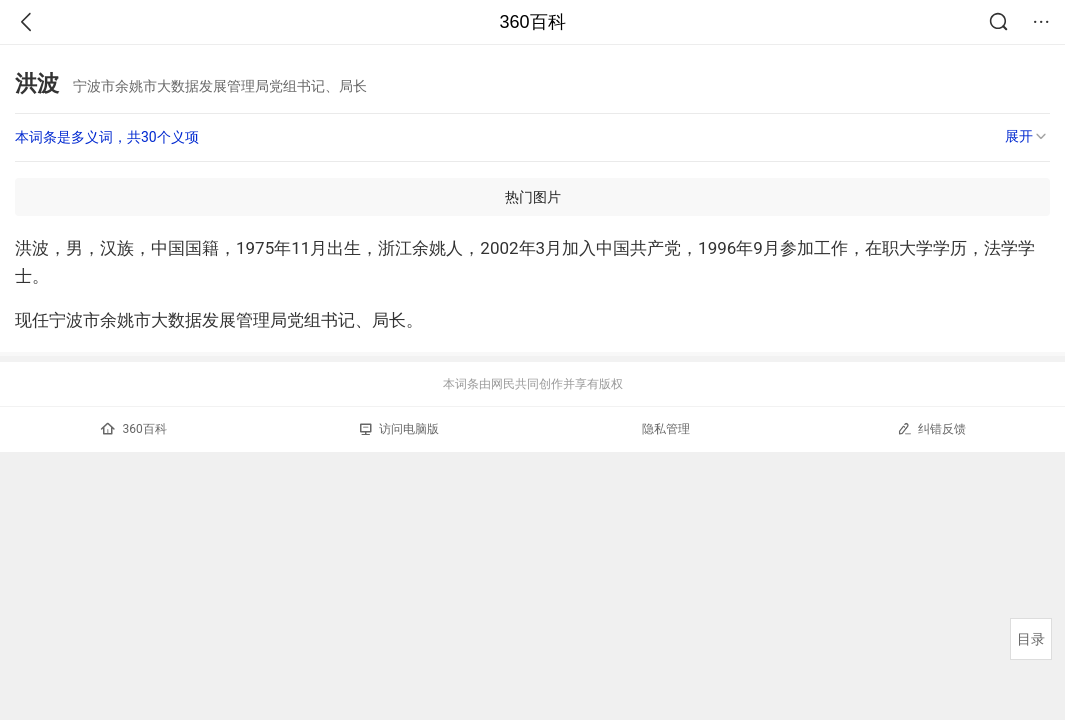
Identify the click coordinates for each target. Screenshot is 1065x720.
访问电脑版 (399, 429)
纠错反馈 (931, 428)
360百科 (532, 22)
